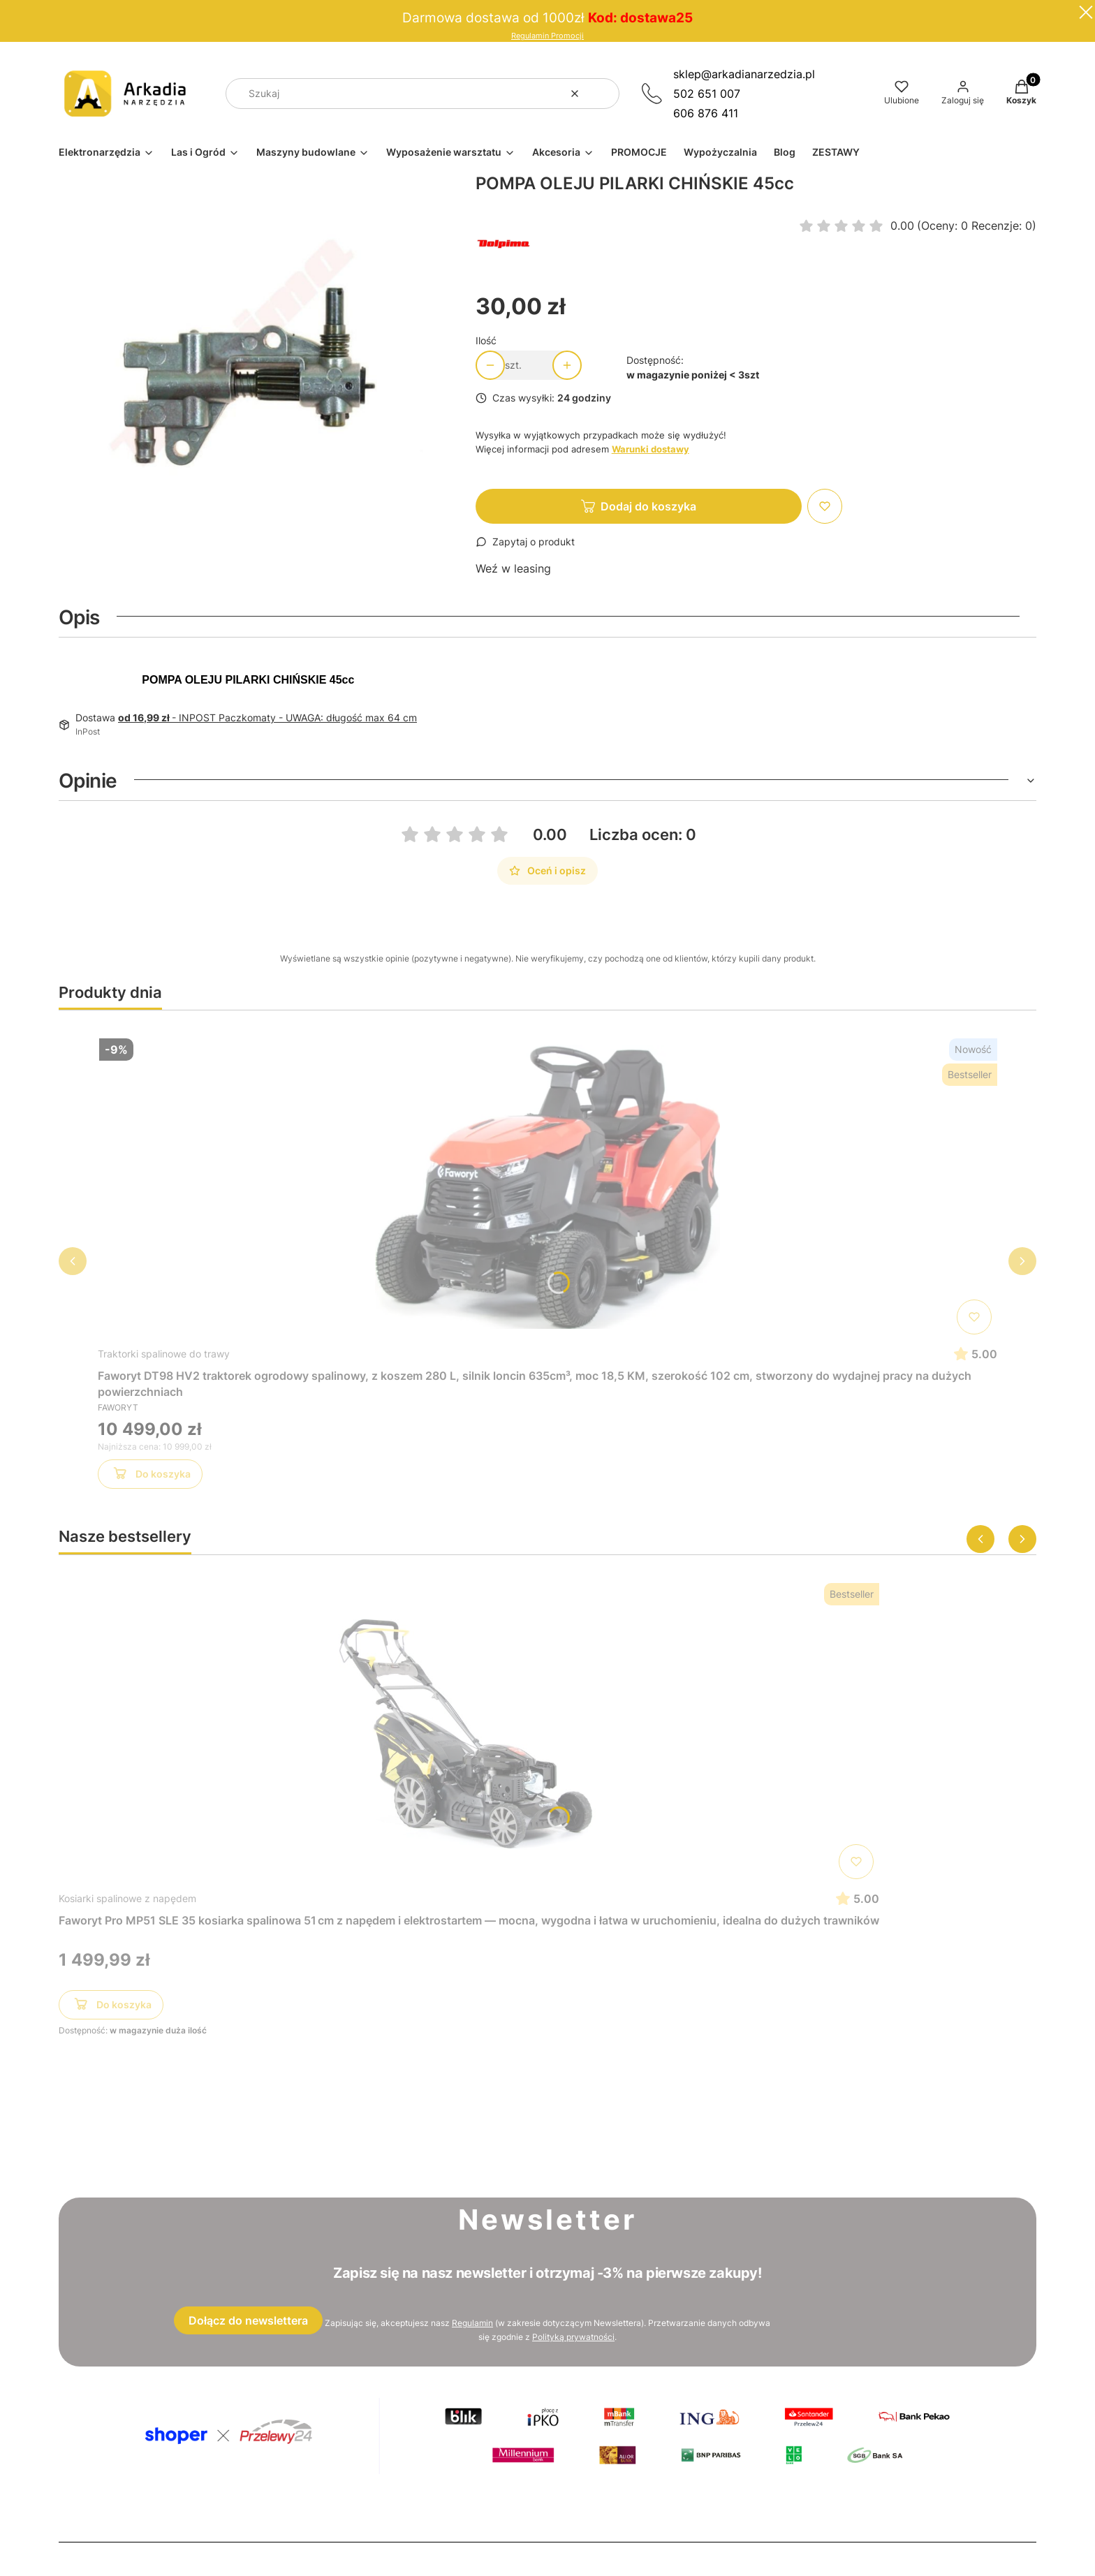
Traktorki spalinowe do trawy (164, 1354)
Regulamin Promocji (547, 36)
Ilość (486, 340)
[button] (603, 93)
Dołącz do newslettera (248, 2320)
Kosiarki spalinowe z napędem (127, 1898)
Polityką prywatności (573, 2337)
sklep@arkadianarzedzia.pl (744, 74)
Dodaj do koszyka (648, 506)
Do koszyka (150, 1476)
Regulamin (472, 2323)
